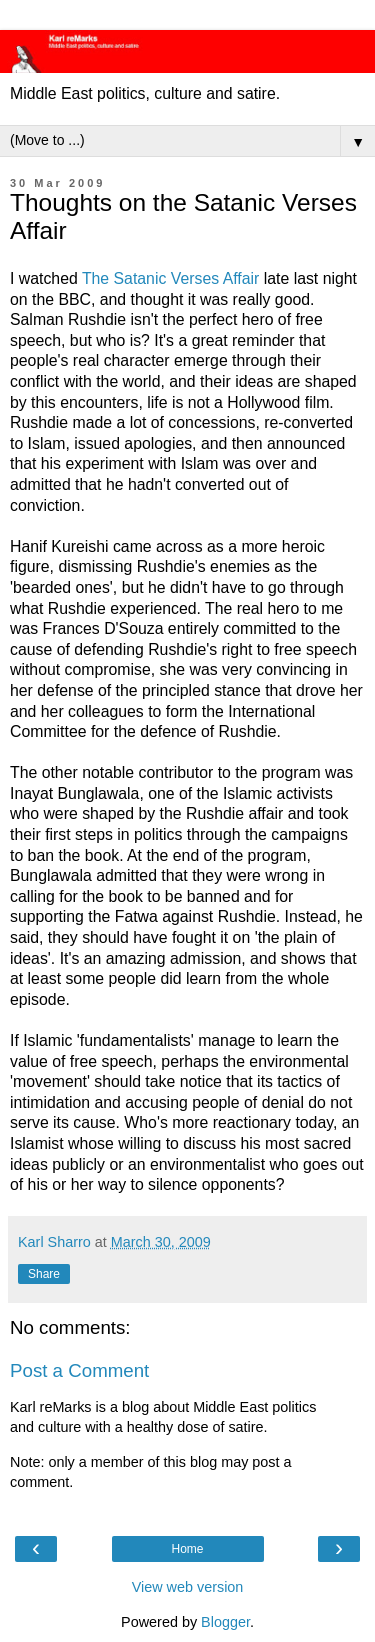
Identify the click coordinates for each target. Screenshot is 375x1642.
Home (187, 1549)
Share (44, 1274)
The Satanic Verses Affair (173, 278)
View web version (188, 1587)
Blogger (225, 1622)
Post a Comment (79, 1370)
